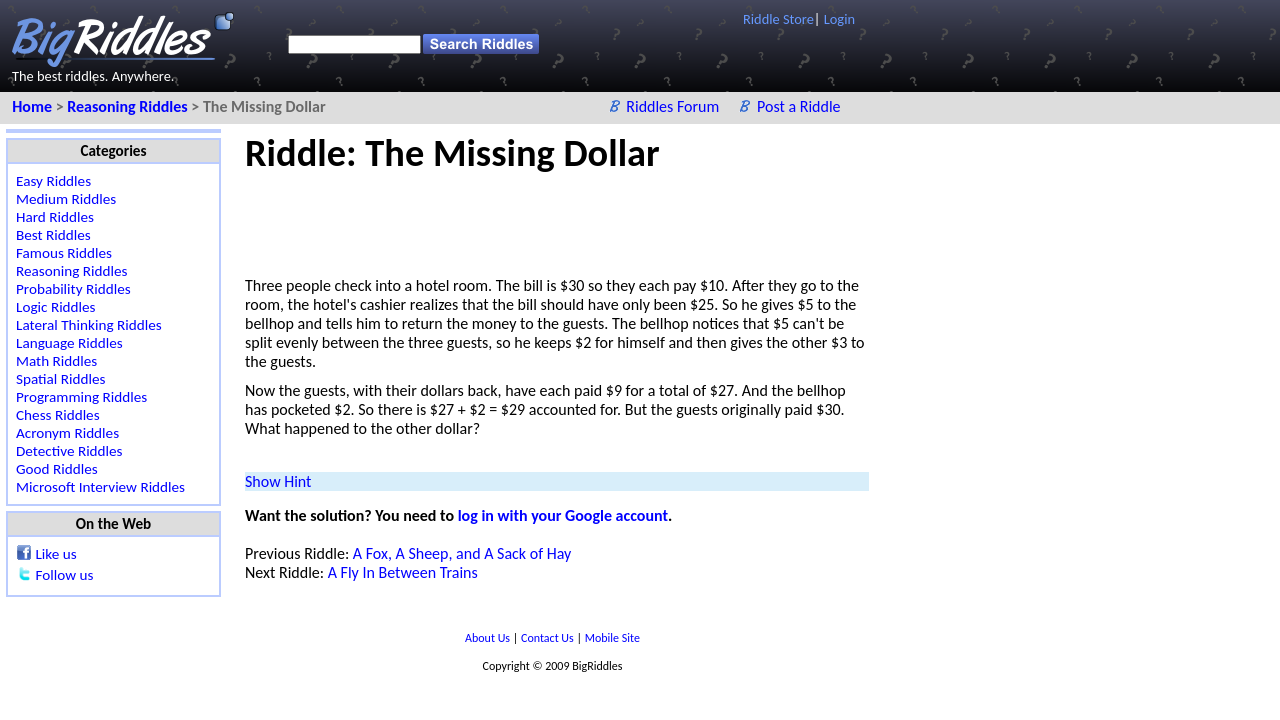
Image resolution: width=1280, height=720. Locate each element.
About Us (489, 638)
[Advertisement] (609, 221)
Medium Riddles (66, 199)
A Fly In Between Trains (403, 572)
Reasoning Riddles (129, 106)
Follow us (64, 575)
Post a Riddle (799, 106)
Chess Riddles (58, 415)
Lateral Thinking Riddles (89, 325)
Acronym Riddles (67, 433)
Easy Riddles (53, 181)
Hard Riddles (55, 217)
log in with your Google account (563, 515)
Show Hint (278, 481)
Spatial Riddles (60, 379)
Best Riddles (53, 235)
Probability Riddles (73, 289)
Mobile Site (612, 638)
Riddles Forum (674, 106)
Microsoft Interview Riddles (100, 487)
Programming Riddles (81, 397)
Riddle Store (778, 19)
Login (839, 19)
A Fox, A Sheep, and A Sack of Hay (462, 553)
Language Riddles (69, 343)
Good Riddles (57, 469)
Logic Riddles (56, 307)
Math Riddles (56, 361)
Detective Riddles (69, 451)
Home (33, 106)
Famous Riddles (64, 253)
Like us (55, 554)
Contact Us (548, 638)
